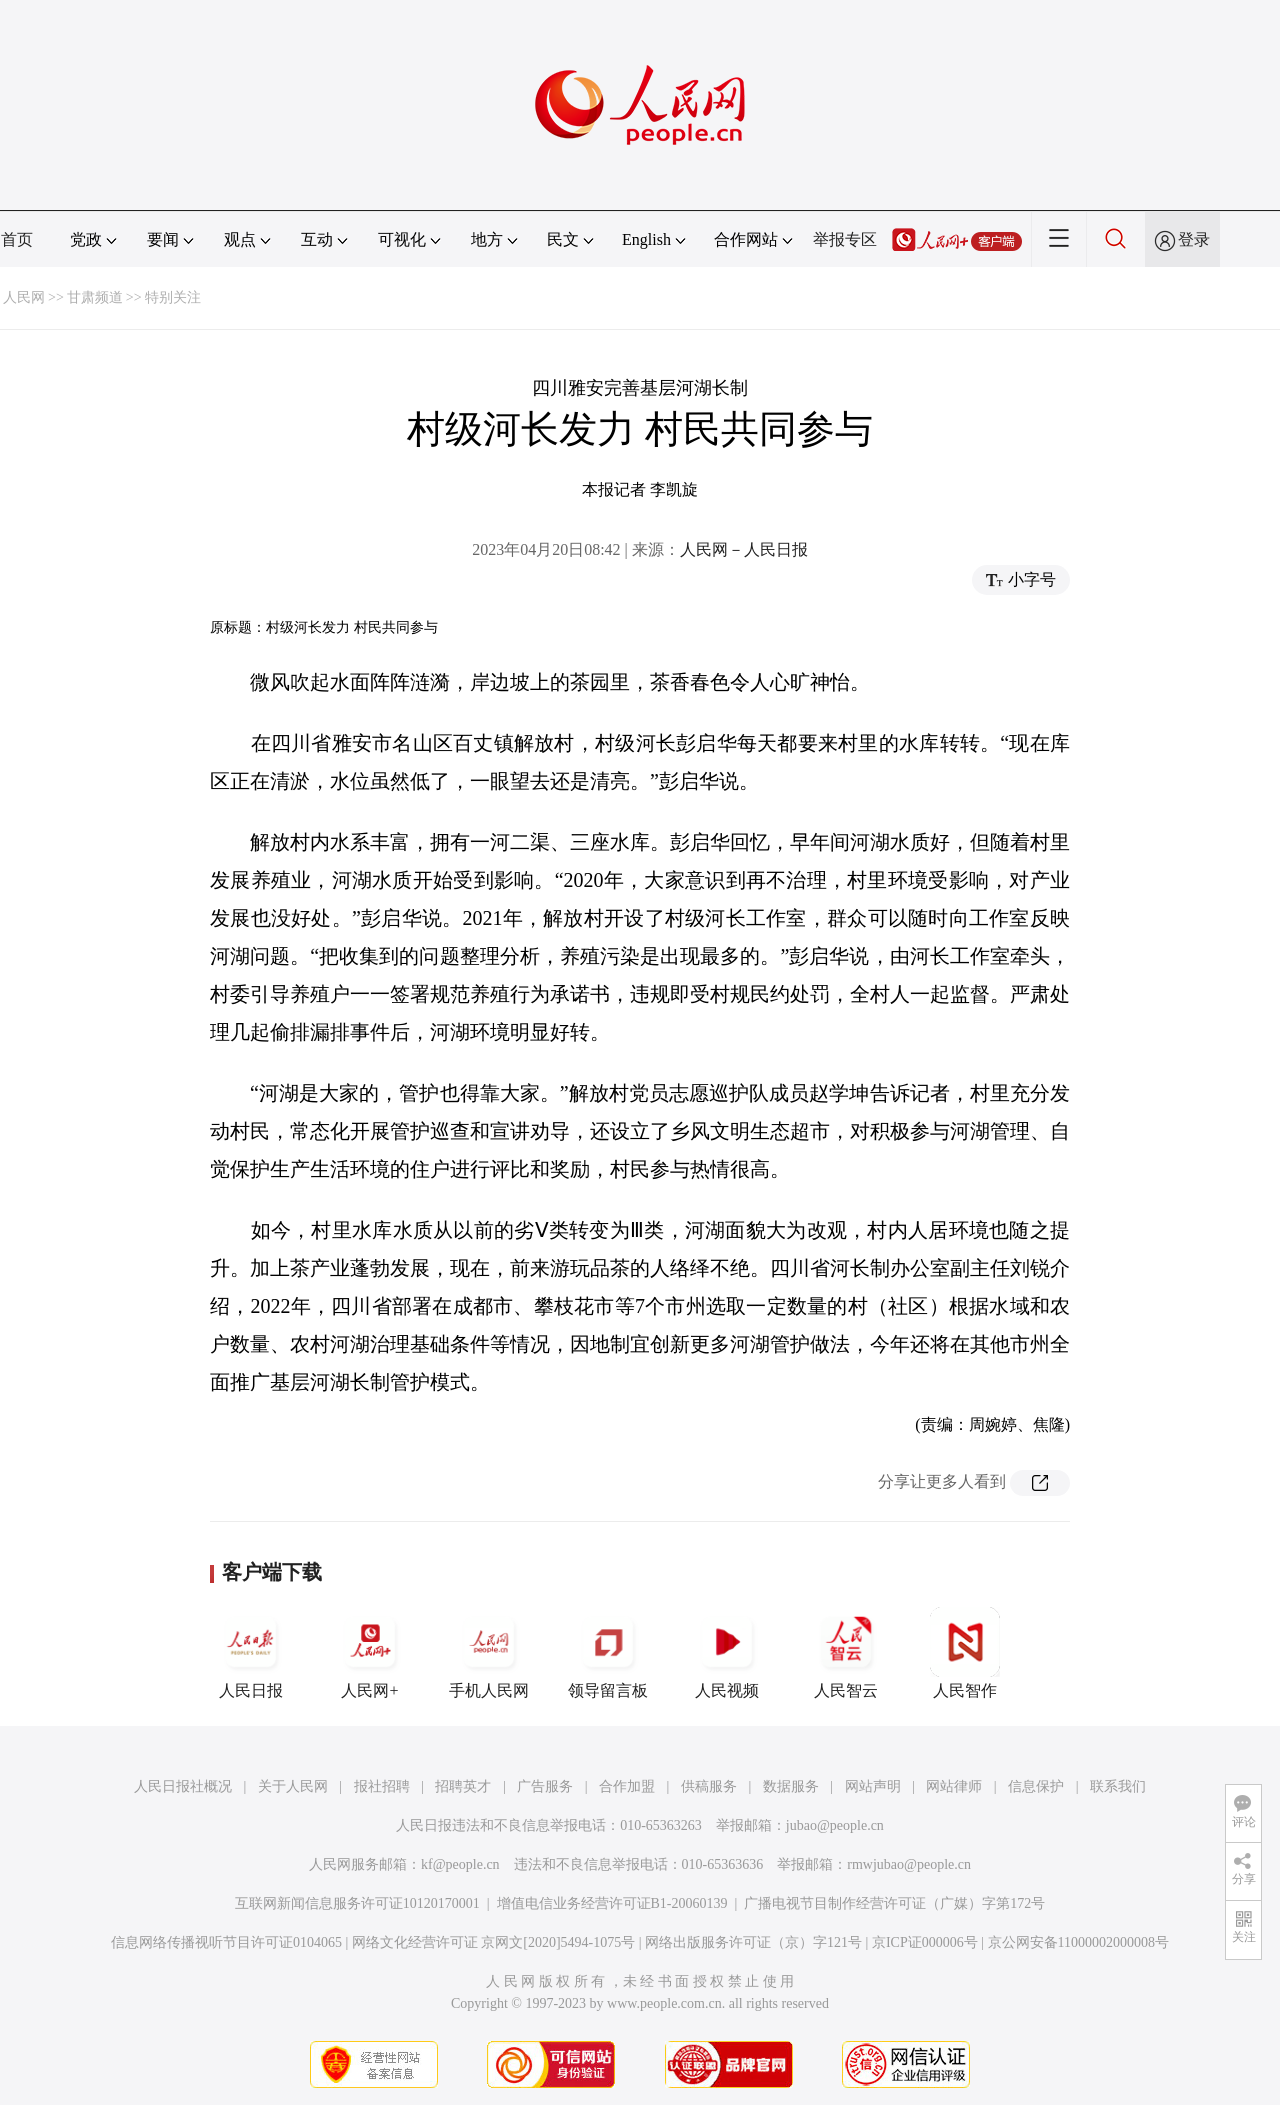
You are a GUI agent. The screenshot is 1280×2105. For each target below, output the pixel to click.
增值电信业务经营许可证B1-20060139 (612, 1903)
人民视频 (727, 1653)
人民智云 (846, 1653)
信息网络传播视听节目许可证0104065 (226, 1942)
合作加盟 (627, 1786)
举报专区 (845, 239)
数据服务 (791, 1786)
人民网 (24, 297)
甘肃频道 (95, 297)
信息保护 (1036, 1786)
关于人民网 (293, 1786)
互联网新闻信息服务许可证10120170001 (357, 1903)
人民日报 (251, 1653)
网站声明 (873, 1786)
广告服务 (545, 1786)
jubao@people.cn (835, 1825)
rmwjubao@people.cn (909, 1864)
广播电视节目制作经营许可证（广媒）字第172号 (894, 1903)
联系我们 (1118, 1786)
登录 (1194, 239)
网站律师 (954, 1786)
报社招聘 (382, 1786)
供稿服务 (709, 1786)
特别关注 (173, 297)
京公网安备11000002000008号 (1078, 1942)
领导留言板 (608, 1653)
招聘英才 (463, 1786)
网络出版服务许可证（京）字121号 (753, 1942)
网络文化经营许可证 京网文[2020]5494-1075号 (494, 1942)
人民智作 (965, 1653)
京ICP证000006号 (925, 1942)
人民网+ (370, 1653)
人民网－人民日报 (744, 549)
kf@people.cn (460, 1864)
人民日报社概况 (183, 1786)
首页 (17, 239)
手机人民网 (489, 1653)
